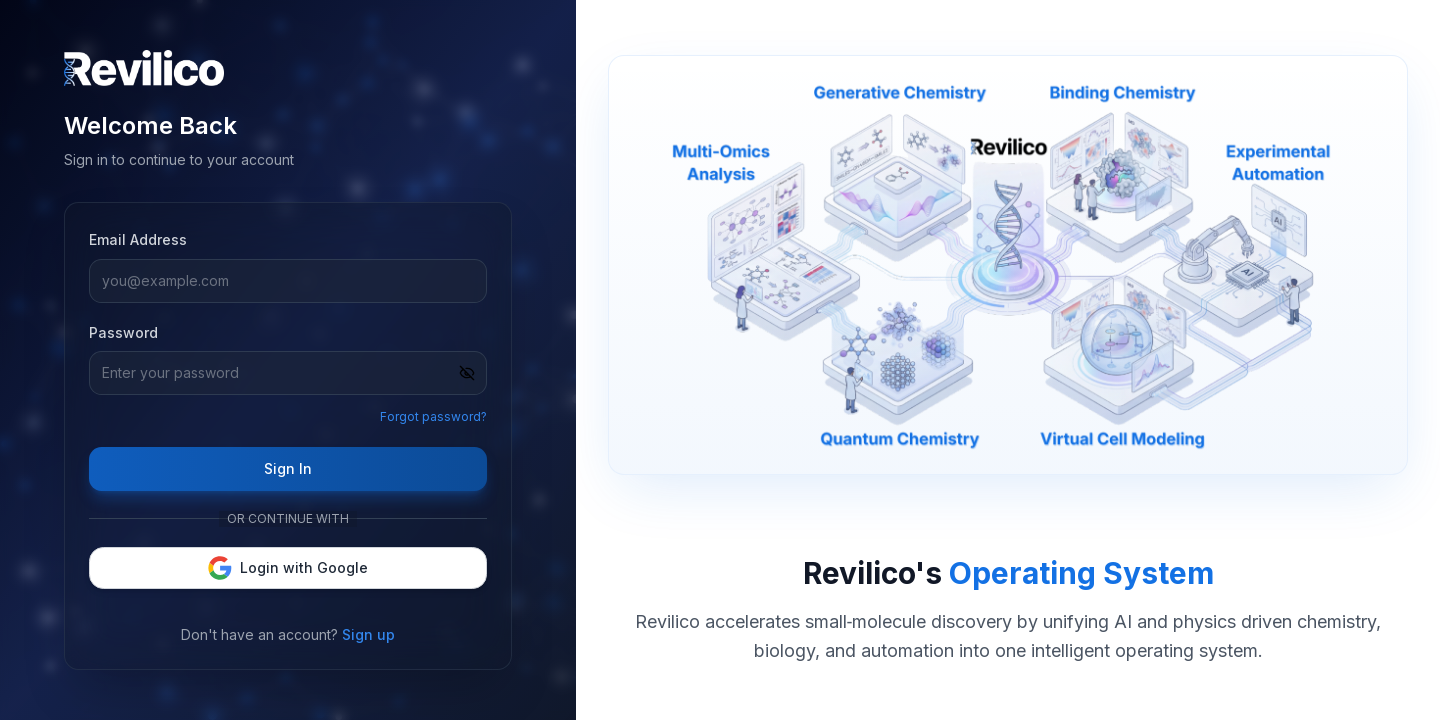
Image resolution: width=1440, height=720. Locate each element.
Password (123, 332)
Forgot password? (433, 416)
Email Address (138, 239)
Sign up (368, 634)
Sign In (288, 468)
